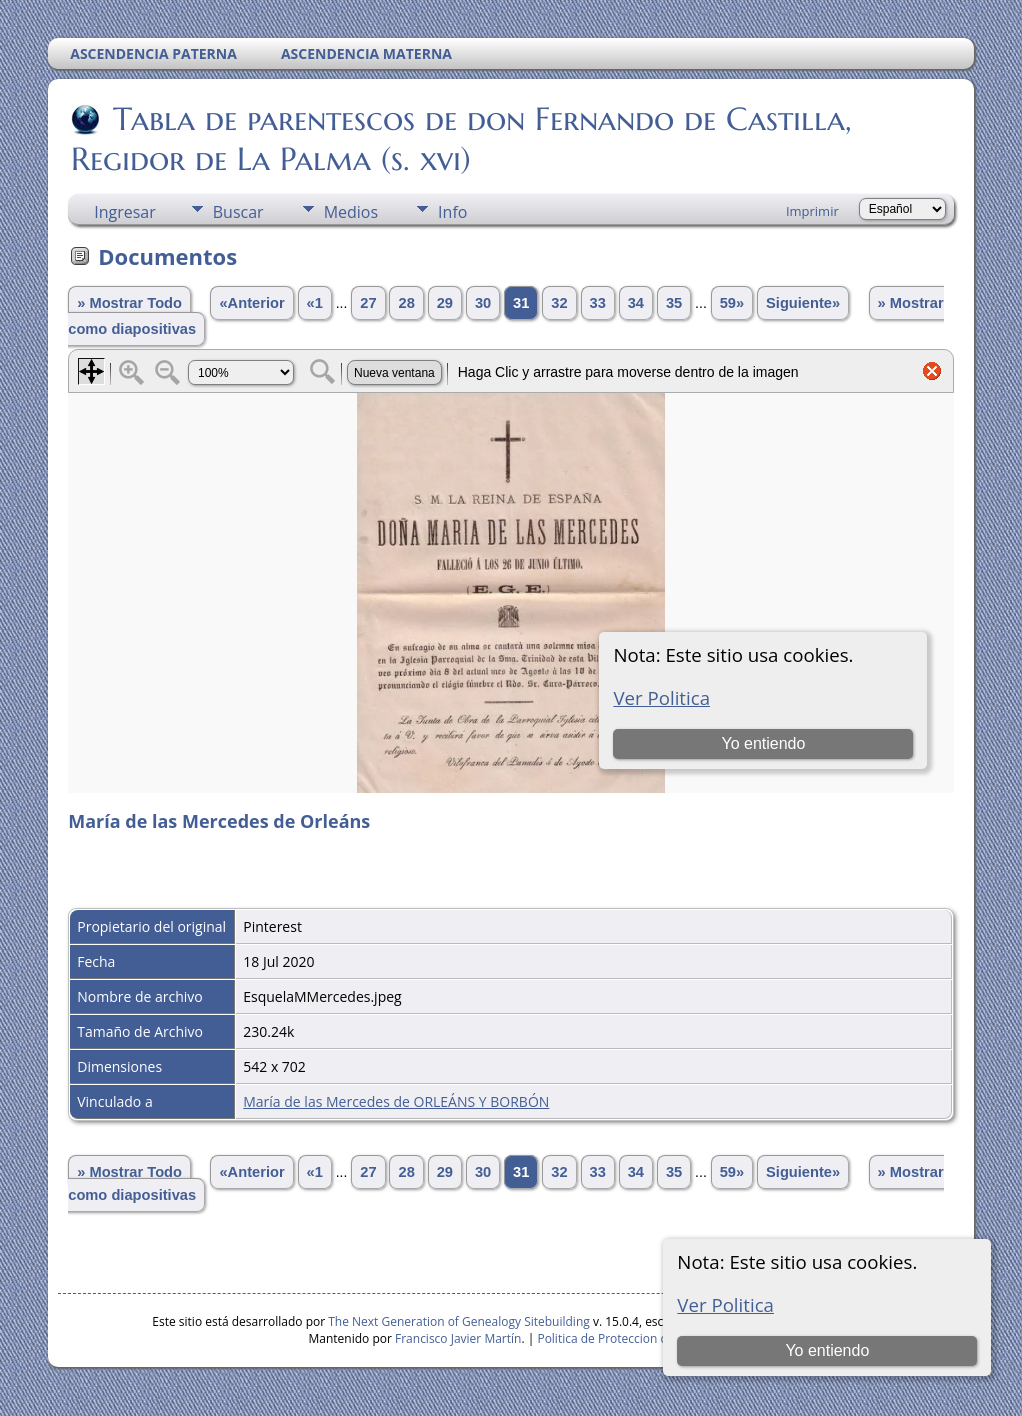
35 (674, 303)
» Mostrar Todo (129, 303)
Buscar (238, 212)
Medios (351, 212)
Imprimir (812, 211)
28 (406, 303)
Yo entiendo (827, 1350)
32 (559, 303)
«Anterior (251, 303)
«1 (315, 303)
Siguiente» (803, 303)
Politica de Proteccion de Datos (623, 1338)
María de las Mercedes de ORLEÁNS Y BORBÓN (396, 1101)
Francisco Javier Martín (458, 1338)
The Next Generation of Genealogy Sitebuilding (459, 1321)
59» (732, 303)
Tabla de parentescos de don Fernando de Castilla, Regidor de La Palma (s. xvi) (461, 139)
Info (452, 212)
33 (598, 303)
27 (368, 303)
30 (483, 303)
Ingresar (125, 212)
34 (636, 303)
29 (445, 303)
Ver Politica (725, 1304)
